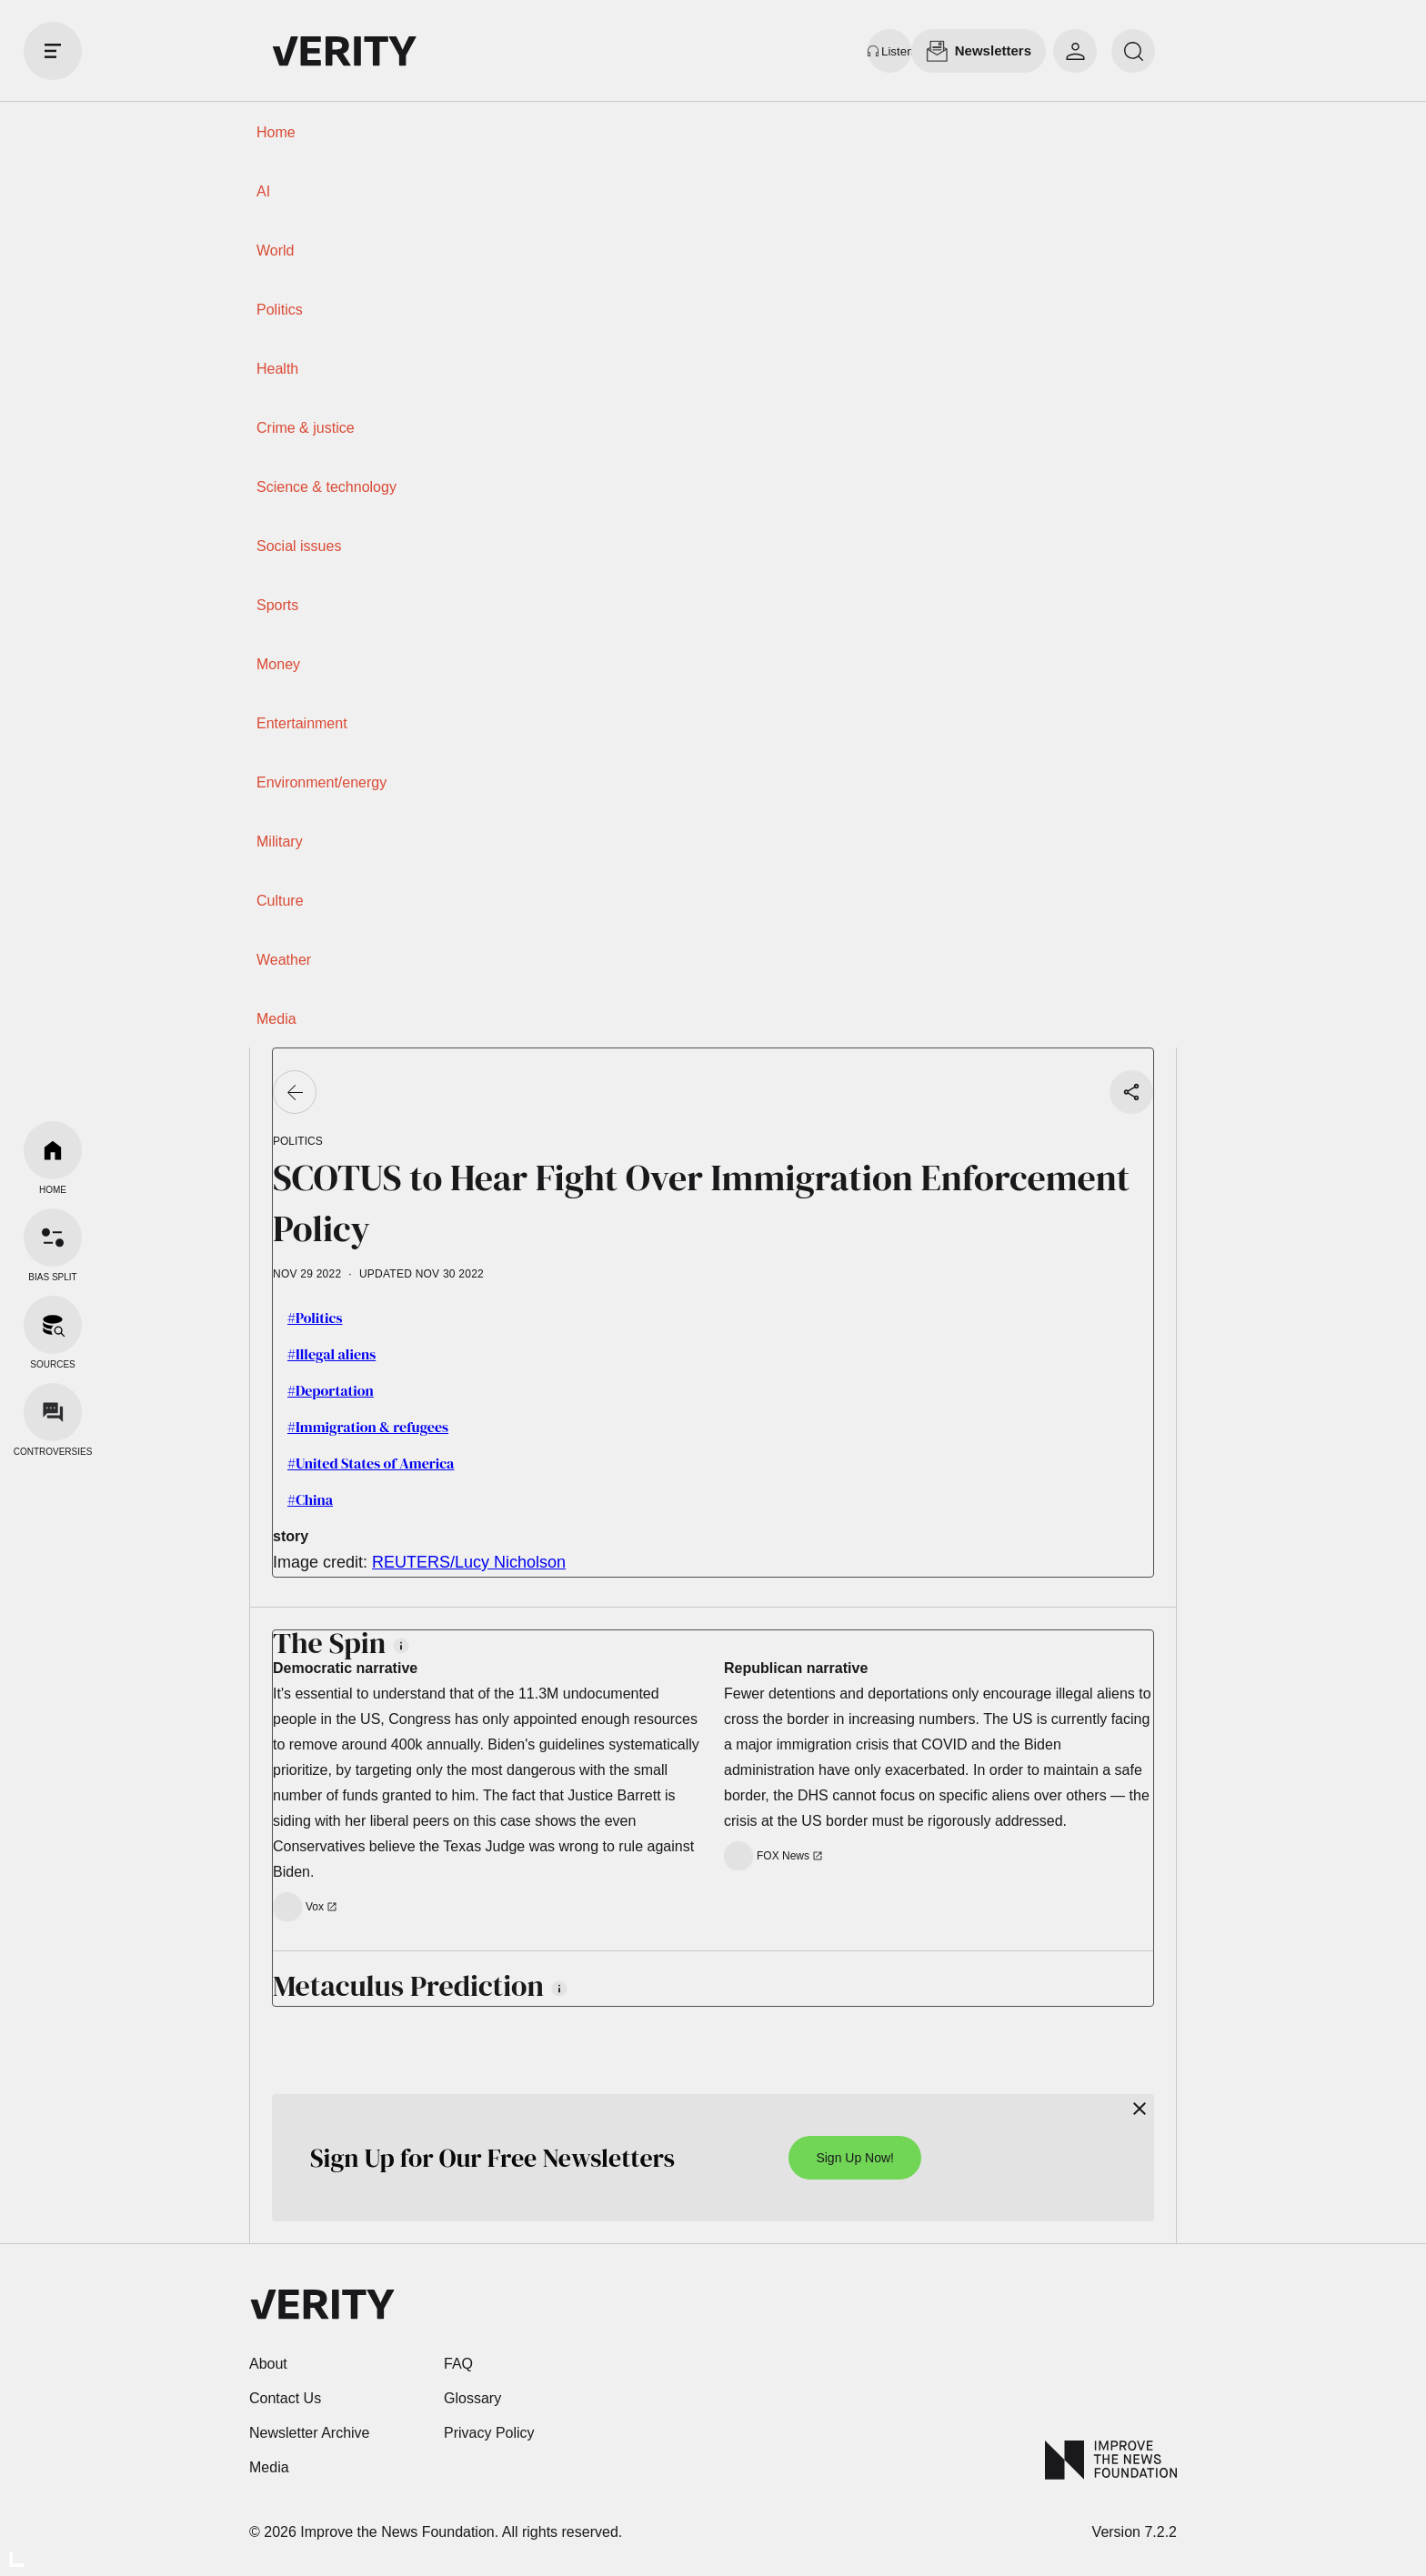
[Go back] (294, 1092)
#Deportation (330, 1390)
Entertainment (301, 723)
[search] (1133, 51)
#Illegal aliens (331, 1354)
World (275, 250)
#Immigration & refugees (367, 1427)
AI (263, 191)
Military (279, 841)
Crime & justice (305, 428)
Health (277, 368)
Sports (277, 605)
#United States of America (370, 1463)
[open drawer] (53, 51)
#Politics (314, 1318)
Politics (279, 309)
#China (310, 1499)
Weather (283, 959)
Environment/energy (321, 782)
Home (276, 132)
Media (276, 1019)
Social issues (298, 546)
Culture (280, 900)
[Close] (1139, 2108)
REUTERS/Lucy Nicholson (469, 1562)
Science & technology (326, 487)
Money (278, 664)
